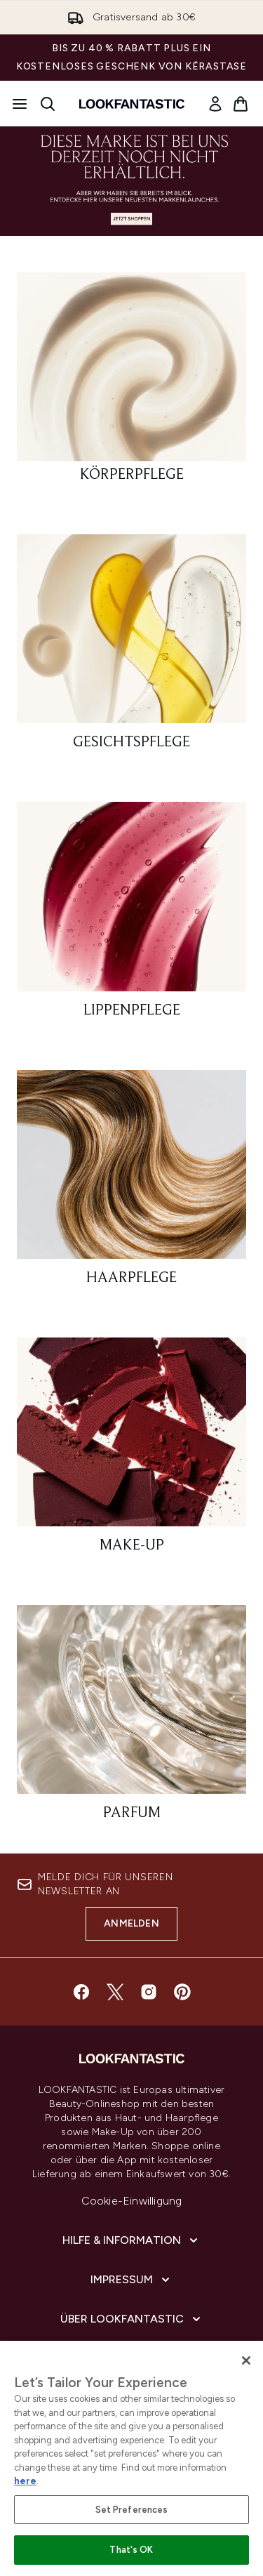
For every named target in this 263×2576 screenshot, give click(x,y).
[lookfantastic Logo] (131, 104)
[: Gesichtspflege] (131, 648)
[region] (131, 2458)
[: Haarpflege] (131, 1184)
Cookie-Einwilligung (131, 2200)
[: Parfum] (131, 1719)
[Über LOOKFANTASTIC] (131, 2319)
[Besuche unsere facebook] (81, 1992)
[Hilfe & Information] (131, 2240)
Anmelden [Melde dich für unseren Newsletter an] (131, 1923)
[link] (215, 104)
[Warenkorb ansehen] (240, 104)
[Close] (246, 2360)
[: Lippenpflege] (131, 916)
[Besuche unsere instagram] (149, 1992)
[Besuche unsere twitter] (115, 1992)
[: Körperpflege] (131, 384)
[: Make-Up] (131, 1451)
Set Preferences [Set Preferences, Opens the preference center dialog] (131, 2509)
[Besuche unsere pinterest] (182, 1992)
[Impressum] (131, 2279)
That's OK (131, 2549)
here (25, 2481)
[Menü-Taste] (19, 103)
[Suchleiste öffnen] (47, 103)
